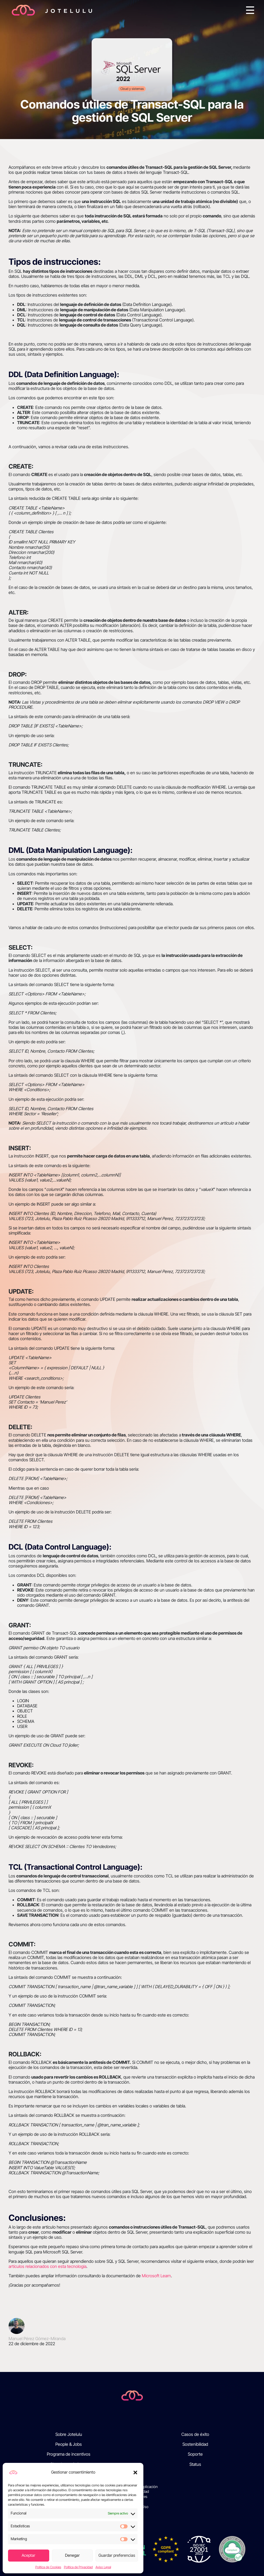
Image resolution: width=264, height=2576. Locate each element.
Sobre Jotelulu (68, 2434)
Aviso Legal (103, 2567)
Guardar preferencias (116, 2555)
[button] (135, 2472)
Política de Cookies (48, 2567)
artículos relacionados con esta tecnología (47, 2266)
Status (195, 2464)
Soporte (195, 2454)
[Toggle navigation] (250, 10)
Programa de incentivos (68, 2454)
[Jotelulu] (132, 2395)
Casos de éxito (195, 2434)
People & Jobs (68, 2444)
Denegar (72, 2555)
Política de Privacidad (78, 2567)
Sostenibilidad (195, 2444)
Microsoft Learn (156, 2275)
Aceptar (28, 2555)
